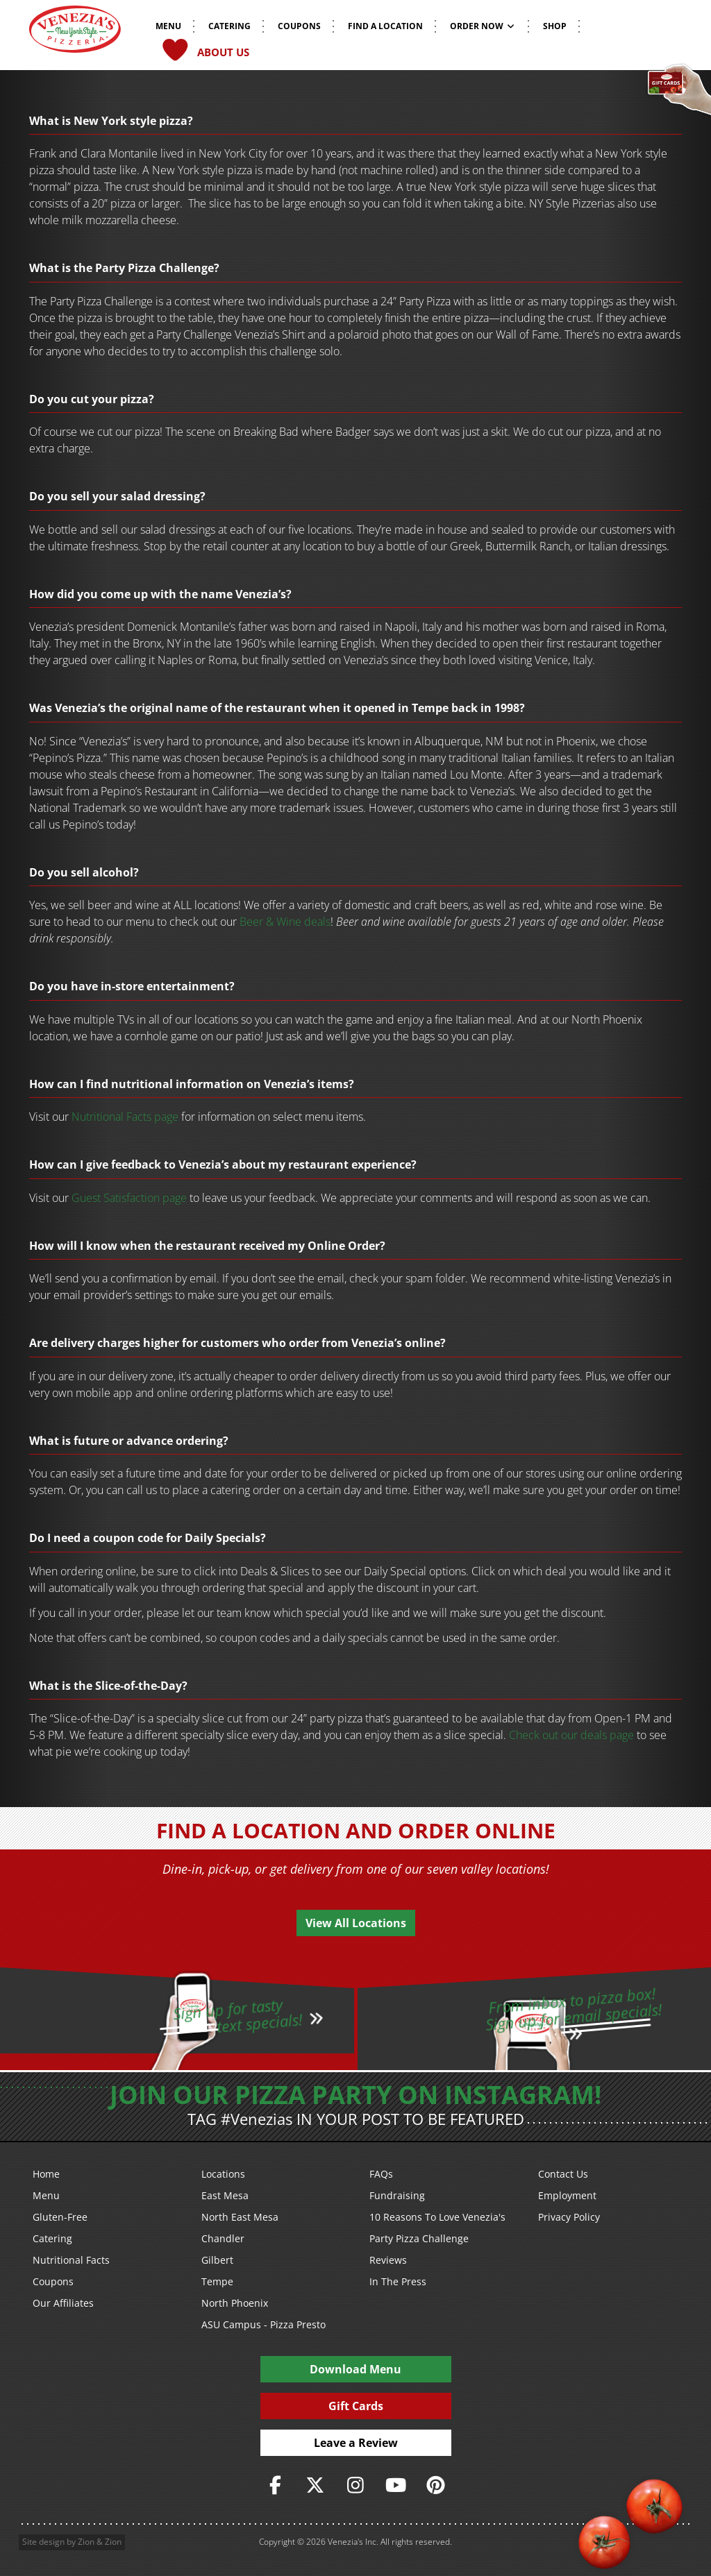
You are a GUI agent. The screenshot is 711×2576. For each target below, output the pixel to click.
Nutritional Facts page (125, 1116)
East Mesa (225, 2195)
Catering (52, 2238)
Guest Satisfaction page (129, 1197)
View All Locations (356, 1923)
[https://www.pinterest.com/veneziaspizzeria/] (436, 2485)
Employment (567, 2195)
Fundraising (397, 2195)
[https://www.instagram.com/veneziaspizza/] (355, 2485)
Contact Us (563, 2173)
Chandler (222, 2238)
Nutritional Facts (71, 2259)
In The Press (397, 2281)
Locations (223, 2173)
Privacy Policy (569, 2216)
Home (46, 2173)
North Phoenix (234, 2303)
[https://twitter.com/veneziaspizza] (315, 2485)
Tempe (217, 2281)
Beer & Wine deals (285, 921)
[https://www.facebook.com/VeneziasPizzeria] (275, 2485)
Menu (46, 2195)
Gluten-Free (60, 2216)
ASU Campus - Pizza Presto (263, 2324)
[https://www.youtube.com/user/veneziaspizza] (396, 2485)
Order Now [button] (483, 26)
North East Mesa (239, 2216)
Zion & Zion (100, 2542)
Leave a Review (356, 2442)
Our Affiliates (63, 2303)
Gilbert (217, 2259)
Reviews (388, 2259)
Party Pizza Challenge (419, 2238)
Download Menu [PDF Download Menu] (355, 2369)
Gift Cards (355, 2406)
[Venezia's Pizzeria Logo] (75, 34)
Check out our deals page (571, 1735)
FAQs (381, 2173)
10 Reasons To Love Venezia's (437, 2216)
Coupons (53, 2281)
